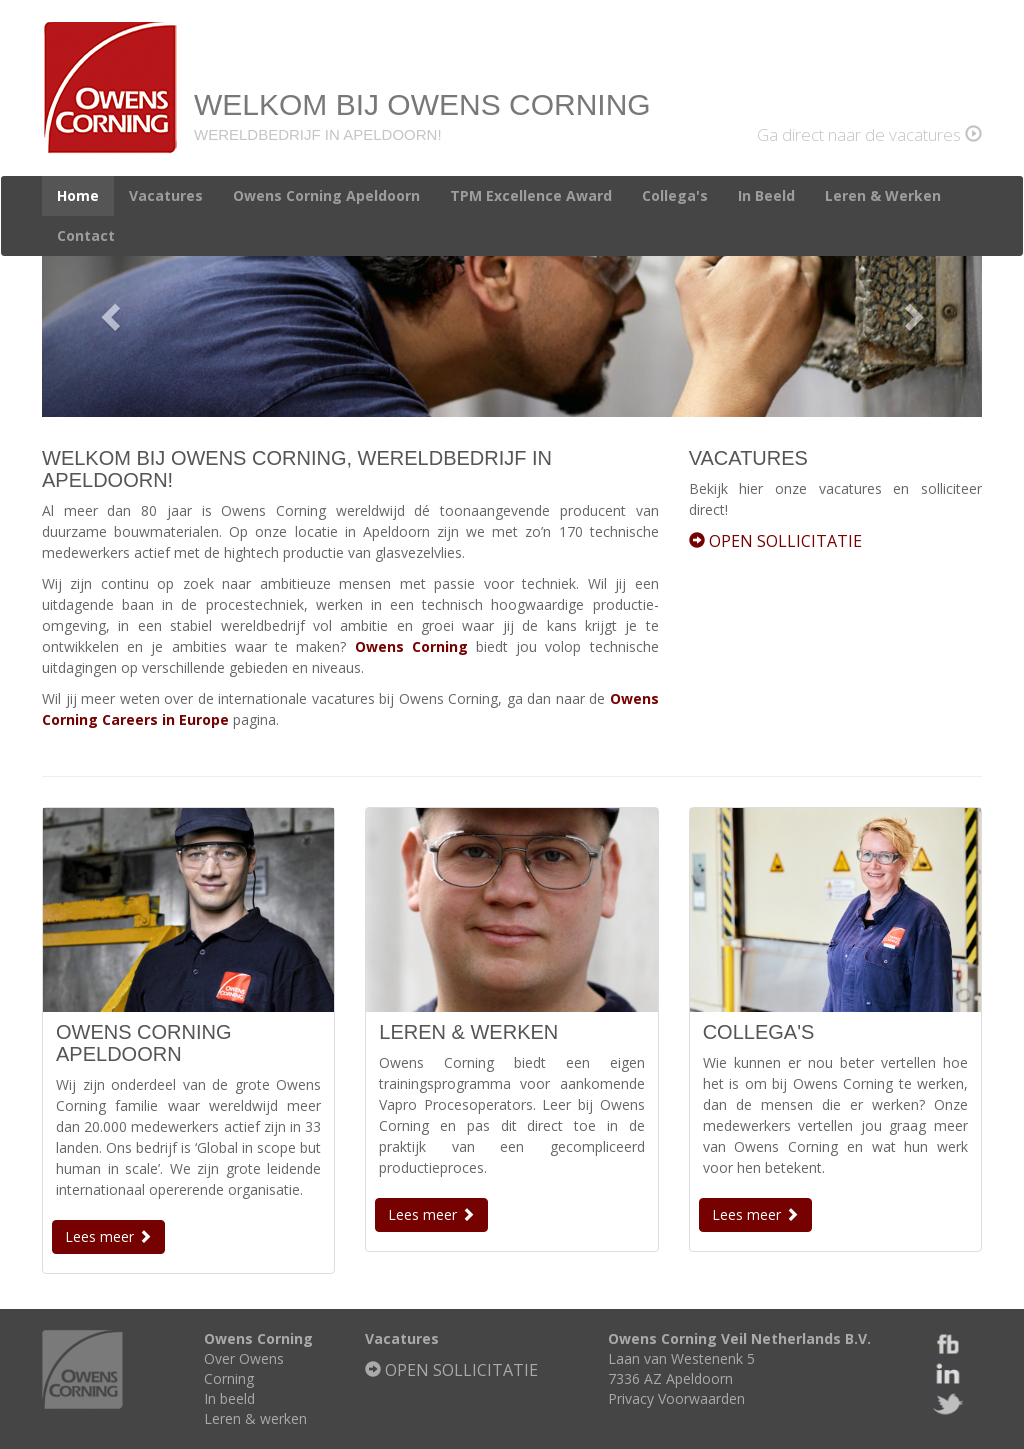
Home (78, 195)
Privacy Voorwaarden (676, 1398)
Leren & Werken (883, 195)
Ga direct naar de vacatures (869, 134)
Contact (86, 235)
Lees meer (108, 1236)
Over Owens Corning (244, 1368)
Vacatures (166, 195)
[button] (112, 316)
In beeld (229, 1398)
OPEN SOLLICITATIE (775, 541)
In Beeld (766, 195)
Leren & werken (255, 1418)
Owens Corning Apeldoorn (326, 195)
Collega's (675, 195)
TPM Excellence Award (531, 195)
